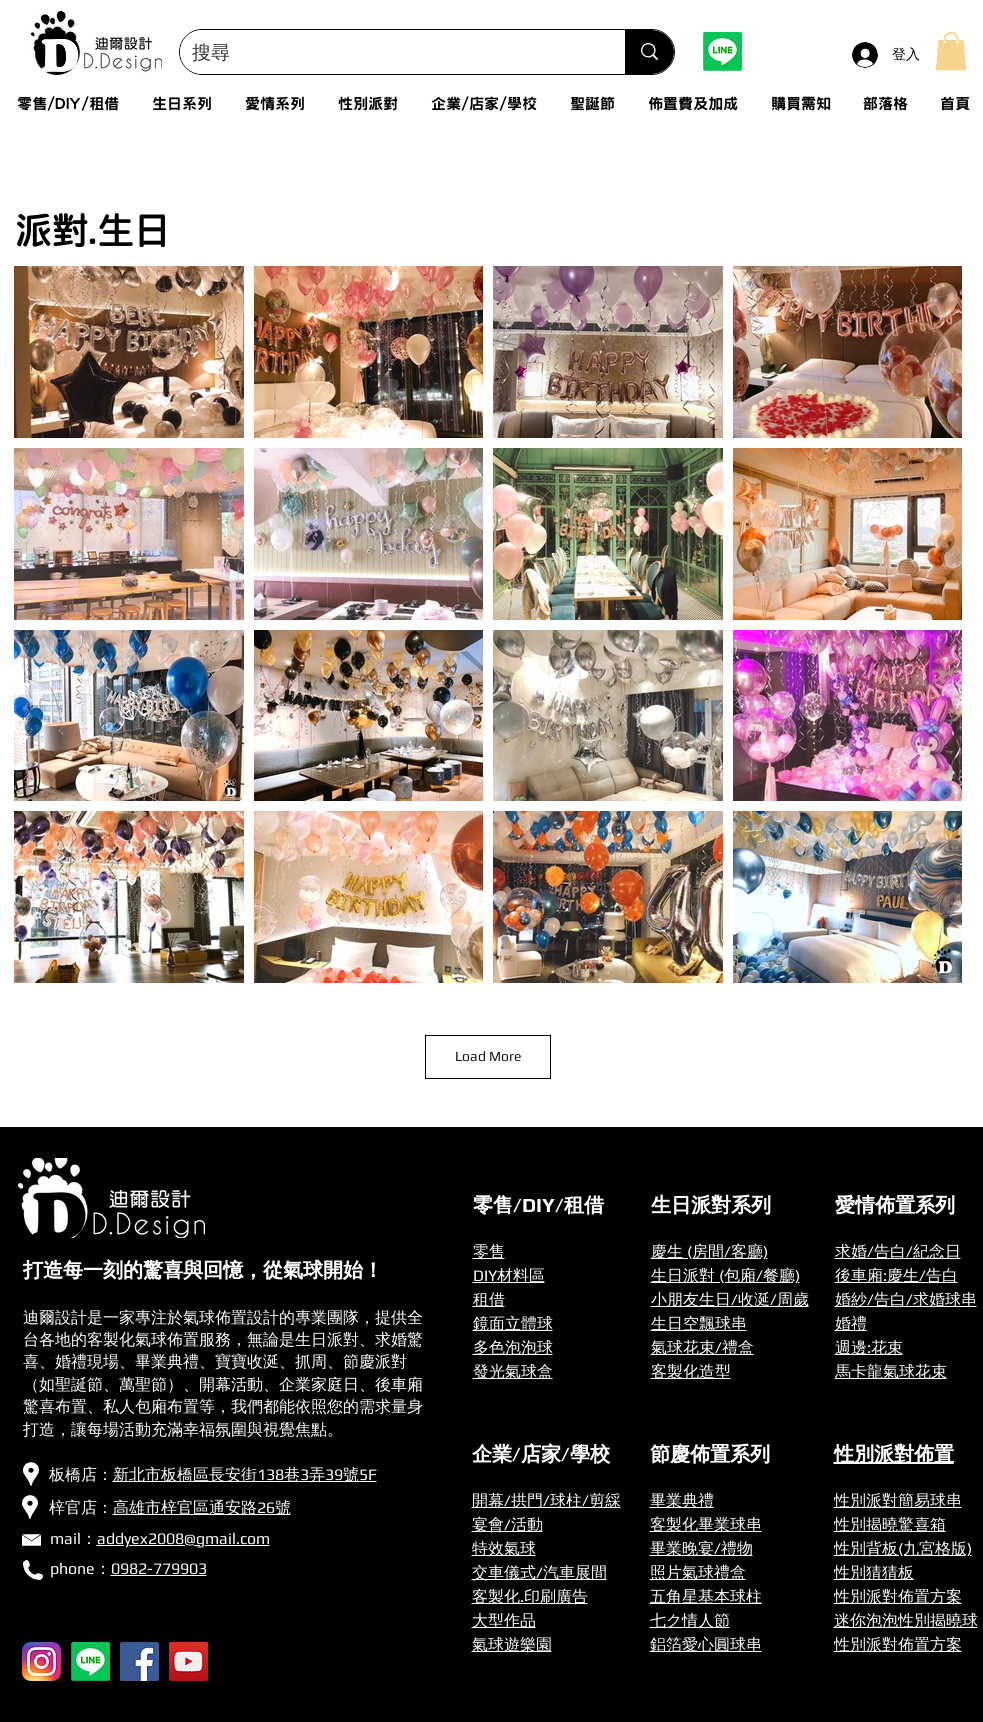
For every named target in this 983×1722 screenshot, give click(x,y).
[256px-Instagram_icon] (41, 1661)
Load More (488, 1056)
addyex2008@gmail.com (183, 1538)
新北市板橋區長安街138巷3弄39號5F (245, 1474)
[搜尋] (388, 52)
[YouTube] (188, 1661)
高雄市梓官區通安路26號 (202, 1507)
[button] (951, 51)
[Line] (722, 51)
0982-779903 (159, 1568)
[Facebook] (139, 1661)
